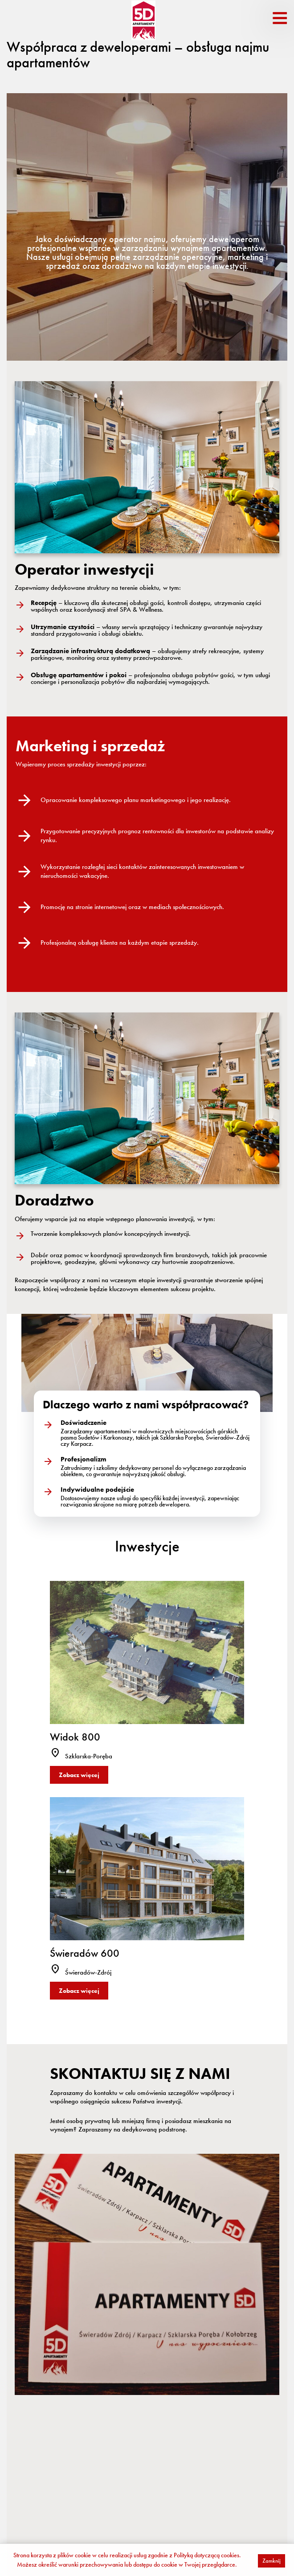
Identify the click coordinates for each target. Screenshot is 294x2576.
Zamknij (271, 2560)
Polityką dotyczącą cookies (206, 2555)
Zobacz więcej (79, 1775)
